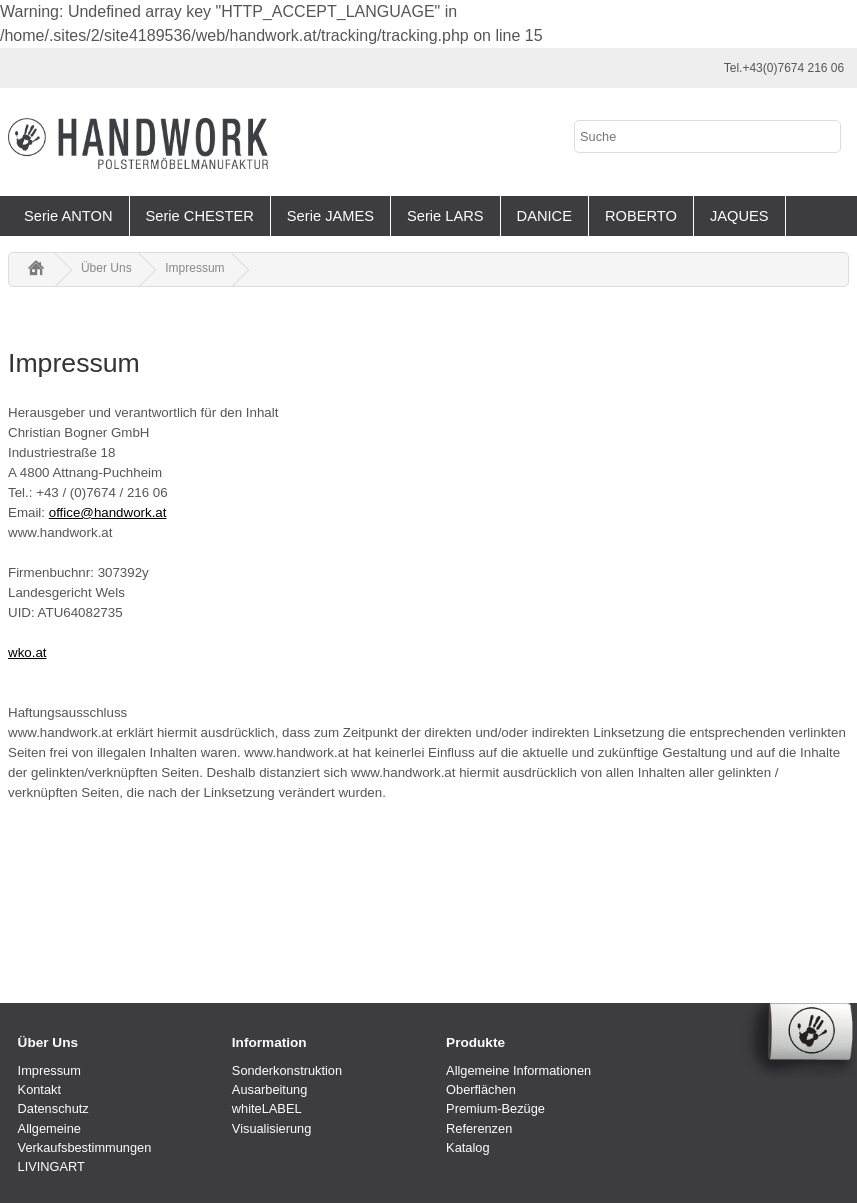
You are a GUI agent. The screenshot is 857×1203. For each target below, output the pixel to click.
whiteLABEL (267, 1108)
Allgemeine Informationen (518, 1070)
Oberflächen (481, 1089)
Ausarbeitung (269, 1089)
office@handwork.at (108, 512)
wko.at (27, 652)
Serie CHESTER (200, 216)
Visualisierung (271, 1128)
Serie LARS (445, 216)
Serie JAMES (330, 216)
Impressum (194, 268)
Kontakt (39, 1089)
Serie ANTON (68, 216)
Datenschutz (53, 1108)
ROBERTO (641, 216)
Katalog (467, 1147)
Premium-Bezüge (495, 1108)
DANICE (544, 216)
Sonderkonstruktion (287, 1070)
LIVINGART (51, 1166)
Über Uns (106, 268)
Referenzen (479, 1128)
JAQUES (739, 216)
